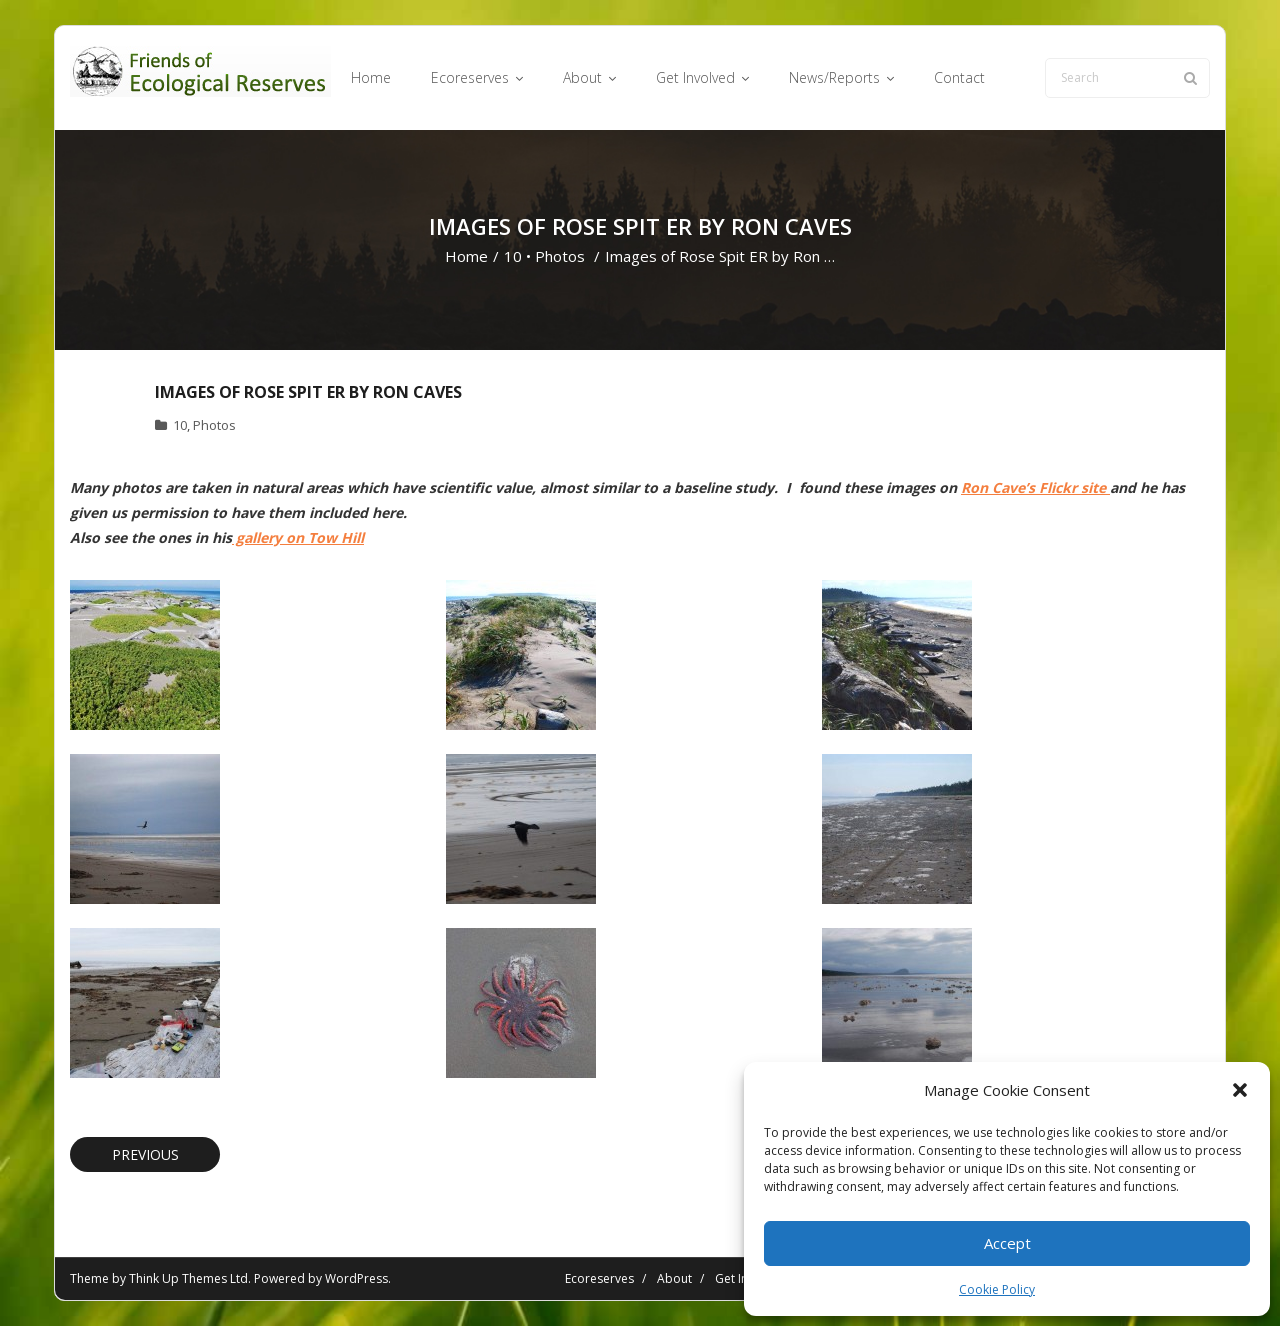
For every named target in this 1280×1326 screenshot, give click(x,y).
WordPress (356, 1278)
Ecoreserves (599, 1278)
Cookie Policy (997, 1289)
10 (513, 256)
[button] (1240, 1090)
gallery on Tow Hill (298, 537)
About (674, 1278)
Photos (560, 256)
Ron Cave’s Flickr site (1035, 487)
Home (466, 256)
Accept (1007, 1243)
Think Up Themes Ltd (188, 1278)
